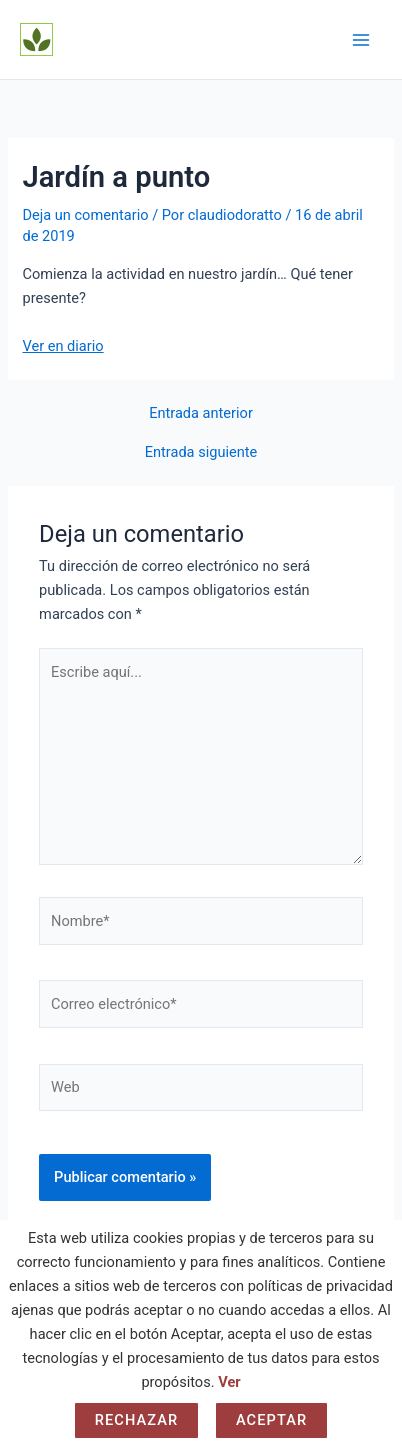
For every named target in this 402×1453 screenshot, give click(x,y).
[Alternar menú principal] (361, 40)
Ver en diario (62, 346)
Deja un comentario (85, 215)
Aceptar (271, 1420)
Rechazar (137, 1420)
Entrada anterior (201, 413)
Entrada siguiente (201, 452)
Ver (229, 1382)
